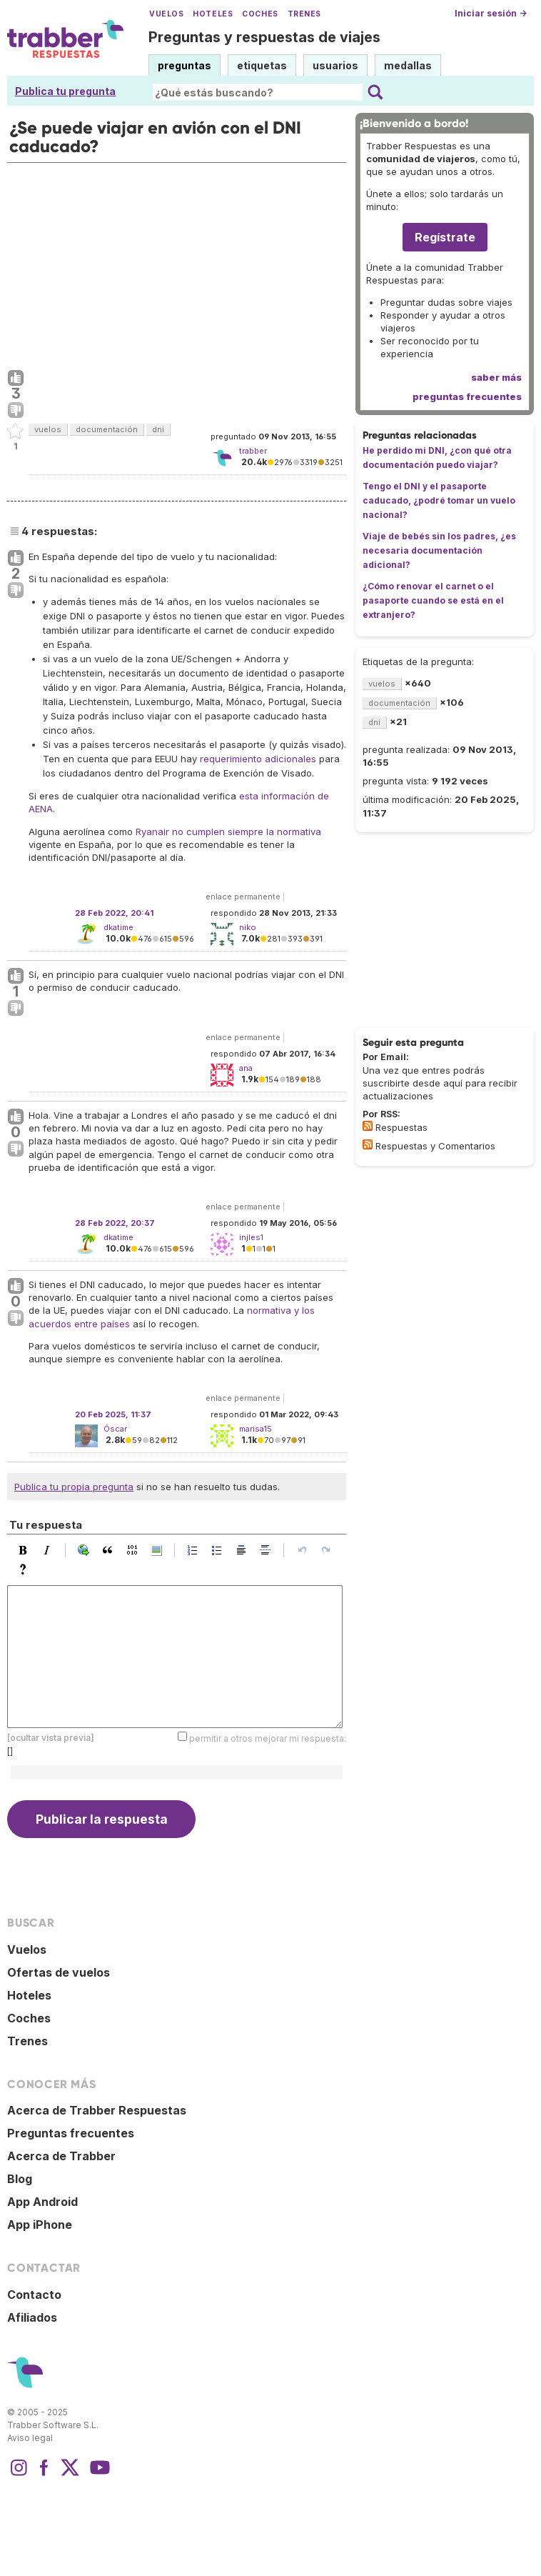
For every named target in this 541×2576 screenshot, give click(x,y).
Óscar (115, 1429)
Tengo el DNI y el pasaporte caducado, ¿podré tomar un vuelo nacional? (439, 500)
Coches (260, 14)
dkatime (118, 927)
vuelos (47, 429)
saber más (496, 377)
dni (158, 429)
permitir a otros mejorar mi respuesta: (267, 1738)
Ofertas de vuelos (58, 1972)
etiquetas (262, 65)
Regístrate (445, 237)
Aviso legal (30, 2437)
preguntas (184, 65)
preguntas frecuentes (467, 396)
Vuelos (166, 14)
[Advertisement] (176, 263)
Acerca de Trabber (61, 2156)
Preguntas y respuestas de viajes (264, 37)
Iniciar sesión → (491, 13)
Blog (19, 2179)
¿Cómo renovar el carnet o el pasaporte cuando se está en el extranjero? (433, 600)
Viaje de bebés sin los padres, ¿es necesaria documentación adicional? (439, 550)
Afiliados (32, 2317)
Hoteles (213, 14)
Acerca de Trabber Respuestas (96, 2110)
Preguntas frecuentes (70, 2133)
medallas (408, 65)
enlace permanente (243, 897)
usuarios (335, 65)
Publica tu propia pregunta (73, 1486)
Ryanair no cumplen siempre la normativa (228, 831)
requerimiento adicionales (258, 758)
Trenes (304, 14)
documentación (107, 429)
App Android (42, 2202)
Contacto (34, 2294)
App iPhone (39, 2224)
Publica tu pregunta (65, 91)
